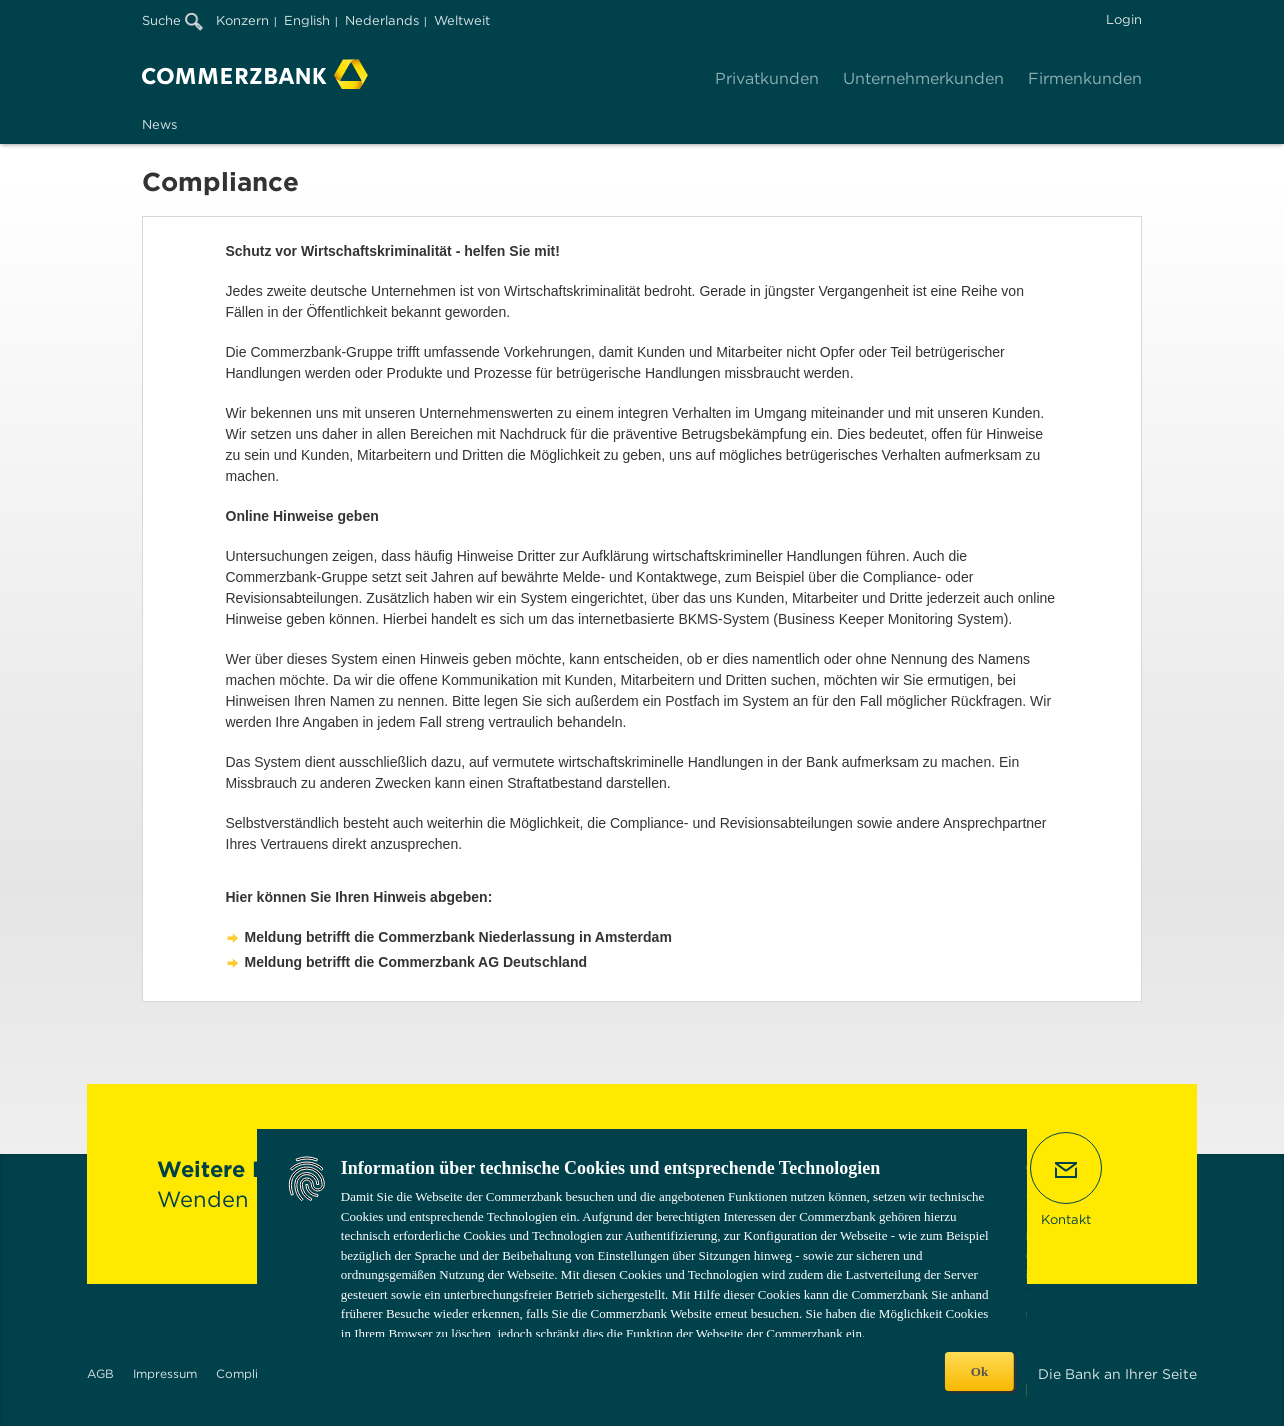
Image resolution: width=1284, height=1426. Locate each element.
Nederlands (382, 20)
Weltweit (462, 20)
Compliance (251, 1373)
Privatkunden (767, 78)
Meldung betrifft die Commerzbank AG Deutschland (416, 962)
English (307, 20)
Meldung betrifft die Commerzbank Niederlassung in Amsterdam (458, 937)
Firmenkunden (1085, 78)
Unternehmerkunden (923, 78)
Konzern (242, 20)
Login (1124, 19)
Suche (172, 20)
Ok (979, 1371)
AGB (100, 1373)
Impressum (165, 1373)
